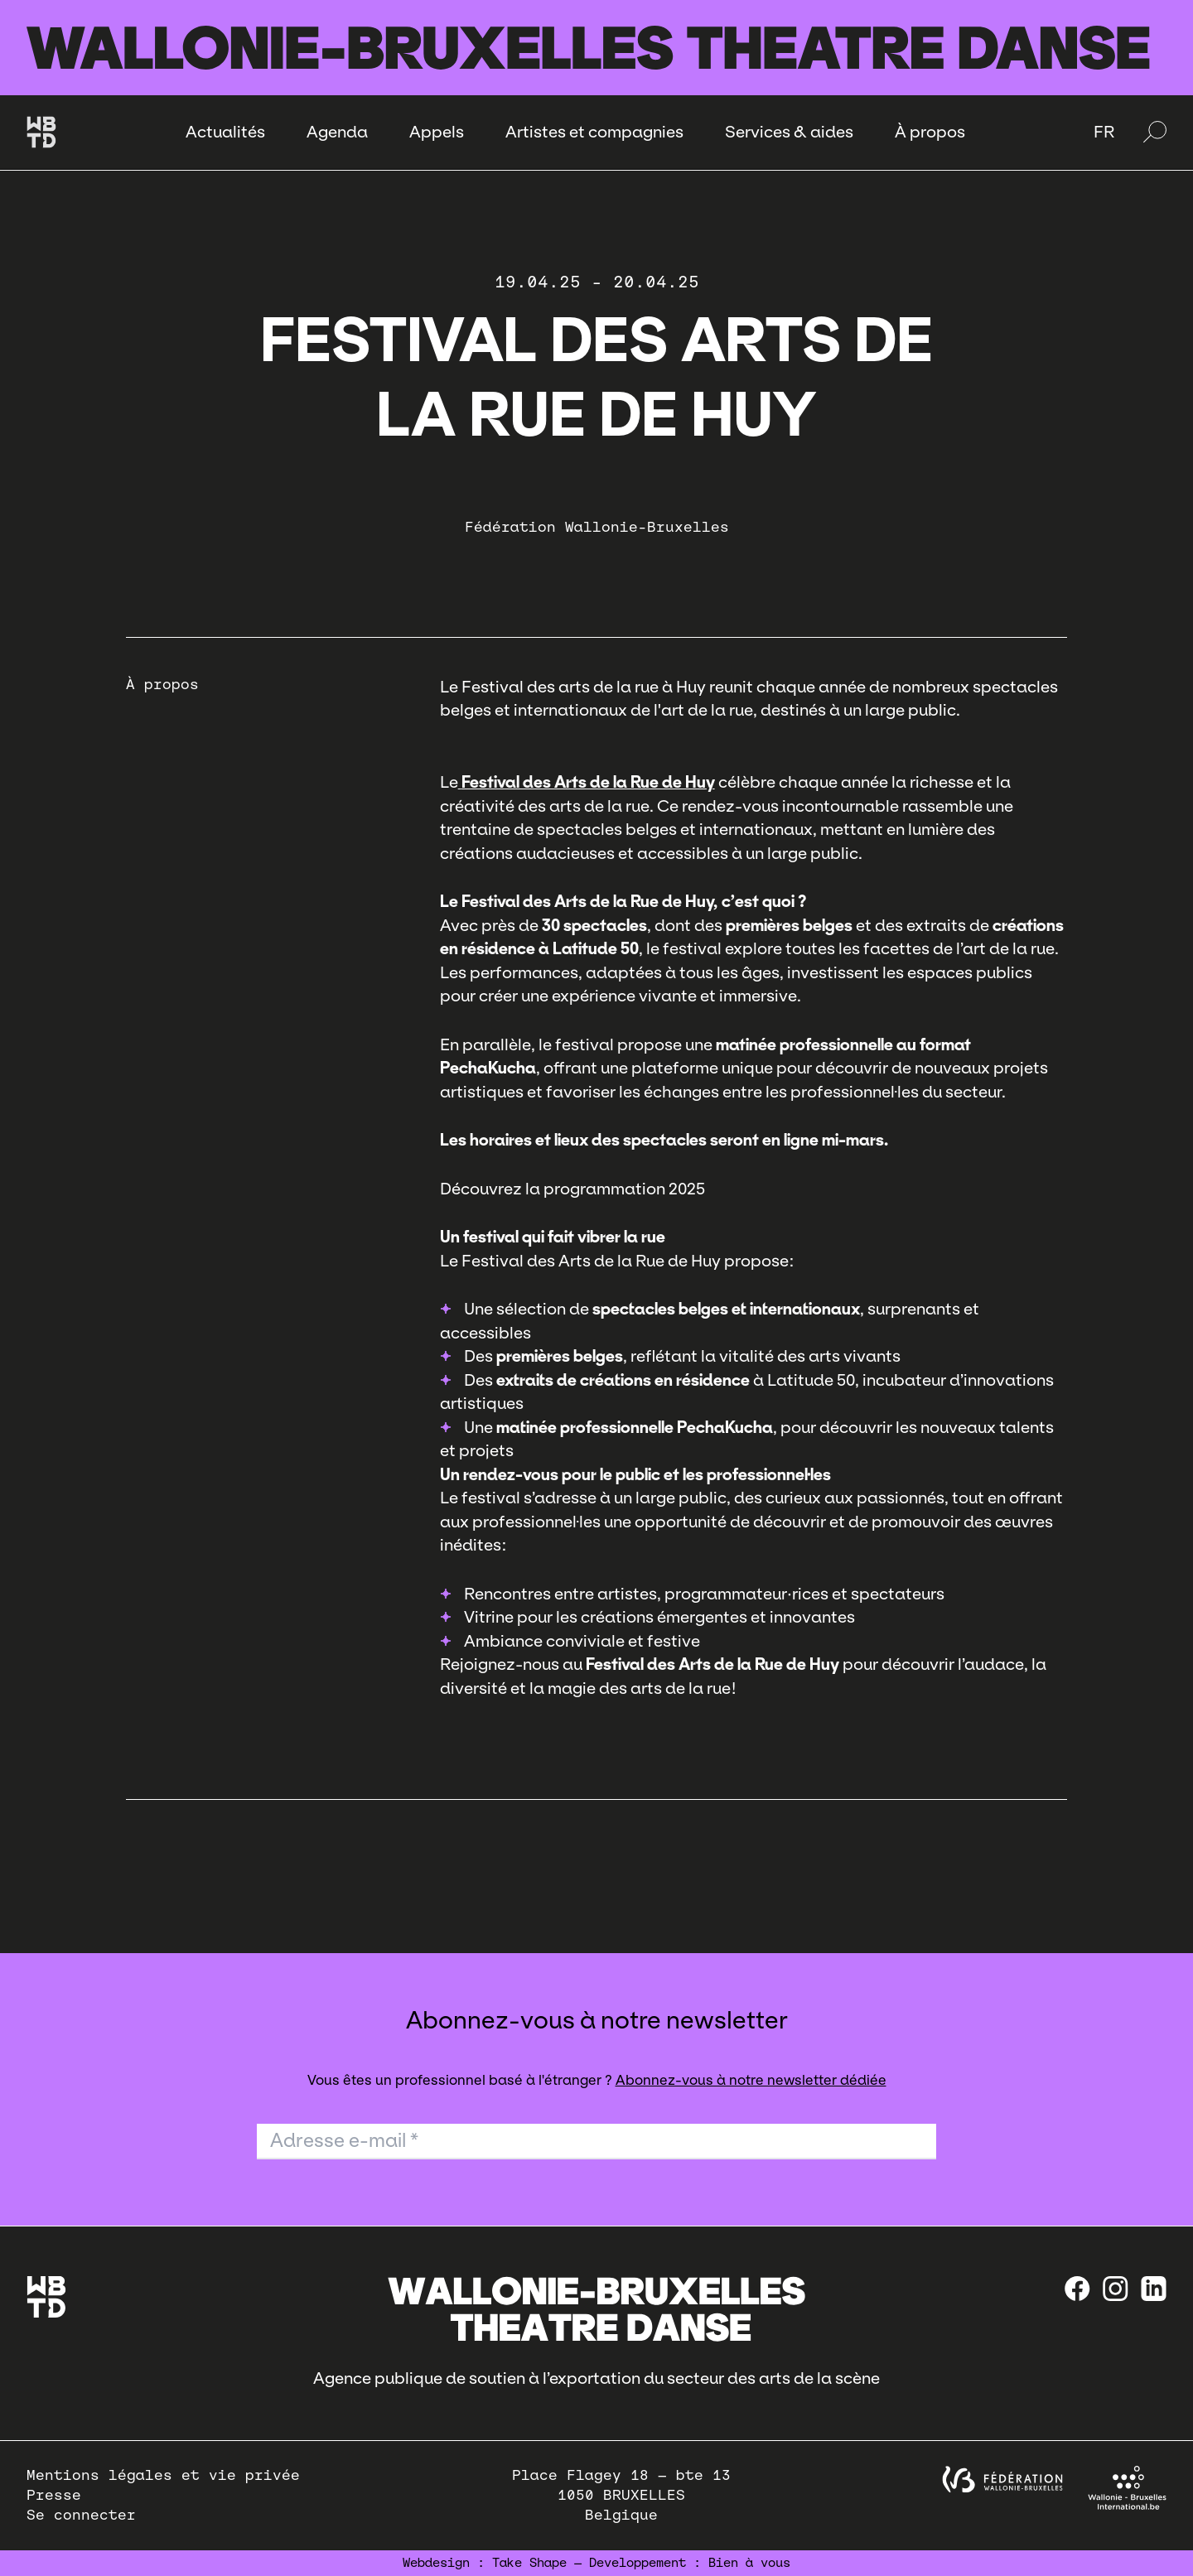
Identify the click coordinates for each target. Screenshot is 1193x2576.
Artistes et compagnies (594, 132)
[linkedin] (1153, 2288)
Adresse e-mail (344, 2140)
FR (1104, 132)
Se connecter (81, 2515)
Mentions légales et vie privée (163, 2475)
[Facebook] (1077, 2288)
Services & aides (789, 132)
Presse (54, 2495)
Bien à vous (749, 2562)
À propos (930, 132)
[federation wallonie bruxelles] (1002, 2479)
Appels (436, 132)
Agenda (337, 132)
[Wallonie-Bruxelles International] (1127, 2488)
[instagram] (1115, 2288)
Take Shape (529, 2562)
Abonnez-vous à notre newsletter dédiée (751, 2080)
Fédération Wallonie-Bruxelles (597, 527)
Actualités (225, 132)
